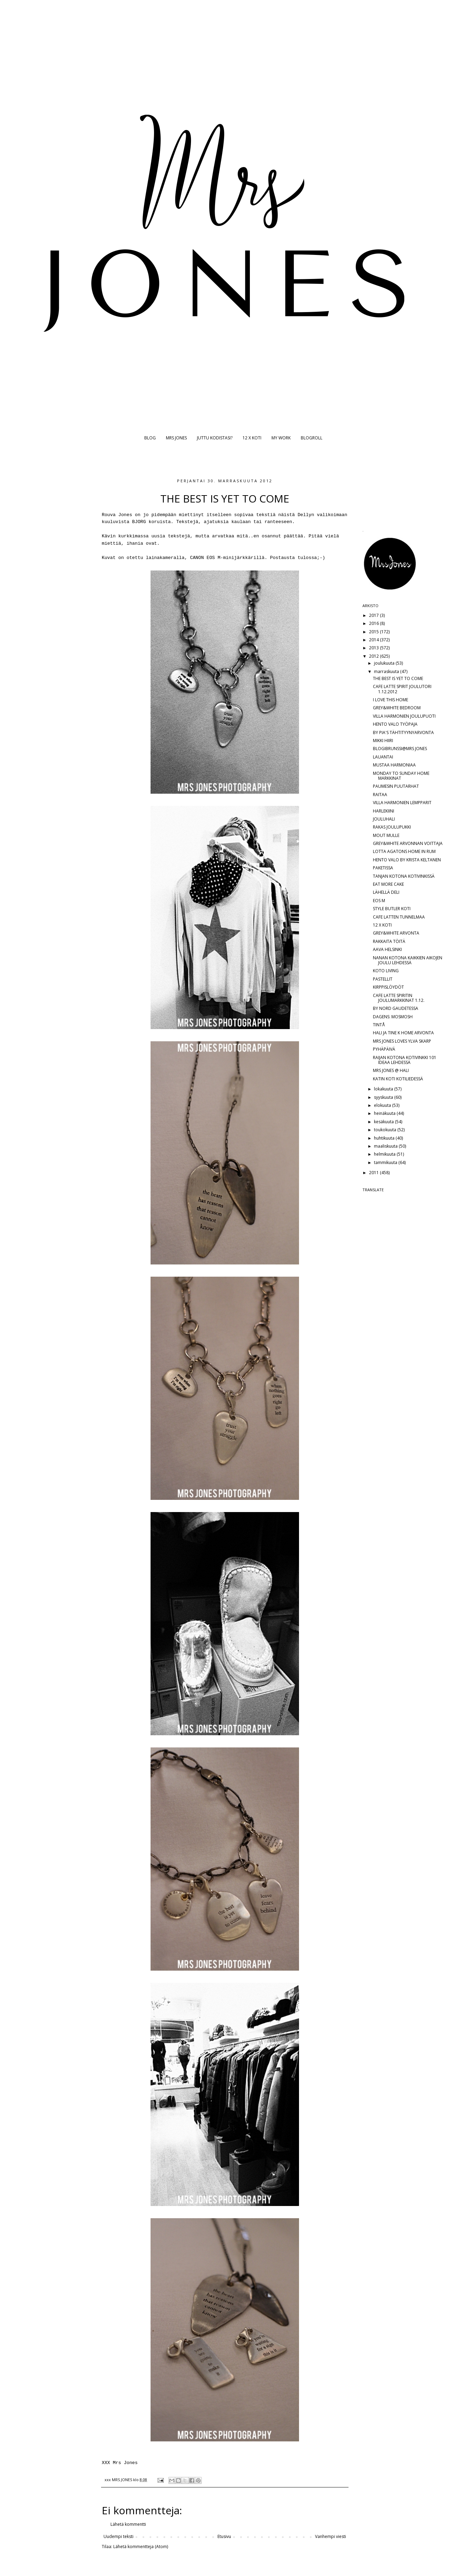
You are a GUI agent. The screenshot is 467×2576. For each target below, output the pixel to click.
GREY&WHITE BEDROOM (397, 708)
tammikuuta (386, 1162)
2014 (374, 640)
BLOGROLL (311, 438)
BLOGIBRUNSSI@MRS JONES (400, 748)
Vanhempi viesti (330, 2536)
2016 (374, 623)
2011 (374, 1173)
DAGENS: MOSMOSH (393, 1017)
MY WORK (281, 438)
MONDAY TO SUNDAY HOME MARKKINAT (401, 775)
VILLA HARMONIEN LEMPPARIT (402, 803)
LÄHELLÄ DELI (386, 892)
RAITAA (380, 795)
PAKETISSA (383, 868)
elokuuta (383, 1105)
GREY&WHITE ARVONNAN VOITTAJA (408, 843)
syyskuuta (384, 1097)
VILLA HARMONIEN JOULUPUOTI (404, 716)
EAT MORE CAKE (388, 884)
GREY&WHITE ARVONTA (396, 933)
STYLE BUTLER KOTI (392, 909)
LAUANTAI (383, 757)
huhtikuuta (385, 1138)
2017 (374, 615)
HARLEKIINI (383, 811)
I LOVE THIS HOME (390, 700)
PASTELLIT (382, 979)
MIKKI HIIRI (383, 740)
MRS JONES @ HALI (391, 1070)
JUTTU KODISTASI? (214, 438)
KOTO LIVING (386, 971)
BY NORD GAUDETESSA (395, 1008)
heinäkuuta (385, 1113)
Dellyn (307, 515)
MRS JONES (176, 438)
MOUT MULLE (386, 835)
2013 (374, 648)
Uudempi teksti (118, 2536)
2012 (374, 656)
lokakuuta (384, 1089)
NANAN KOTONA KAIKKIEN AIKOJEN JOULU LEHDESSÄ (407, 960)
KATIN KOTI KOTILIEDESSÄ (398, 1079)
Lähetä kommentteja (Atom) (140, 2546)
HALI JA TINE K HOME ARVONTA (403, 1033)
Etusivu (224, 2536)
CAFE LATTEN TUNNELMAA (399, 917)
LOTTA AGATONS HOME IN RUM (404, 851)
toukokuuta (385, 1130)
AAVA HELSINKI (387, 949)
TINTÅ (379, 1025)
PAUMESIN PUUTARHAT (396, 786)
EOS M (379, 901)
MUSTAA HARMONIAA (394, 765)
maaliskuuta (386, 1146)
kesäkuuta (384, 1122)
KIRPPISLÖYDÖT (388, 987)
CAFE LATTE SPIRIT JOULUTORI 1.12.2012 (402, 688)
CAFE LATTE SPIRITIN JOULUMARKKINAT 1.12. (398, 997)
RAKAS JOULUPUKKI (392, 827)
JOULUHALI (384, 819)
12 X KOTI (252, 438)
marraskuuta (387, 671)
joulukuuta (385, 663)
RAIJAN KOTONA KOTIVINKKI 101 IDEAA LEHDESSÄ (404, 1060)
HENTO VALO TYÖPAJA (395, 724)
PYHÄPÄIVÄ (384, 1049)
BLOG (150, 438)
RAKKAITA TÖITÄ (389, 941)
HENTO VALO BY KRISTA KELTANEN (407, 860)
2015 (374, 632)
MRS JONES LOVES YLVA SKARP (402, 1041)
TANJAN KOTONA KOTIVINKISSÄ (404, 876)
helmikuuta (385, 1154)
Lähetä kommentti (128, 2524)
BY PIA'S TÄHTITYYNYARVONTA (403, 732)
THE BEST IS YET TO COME (398, 678)
